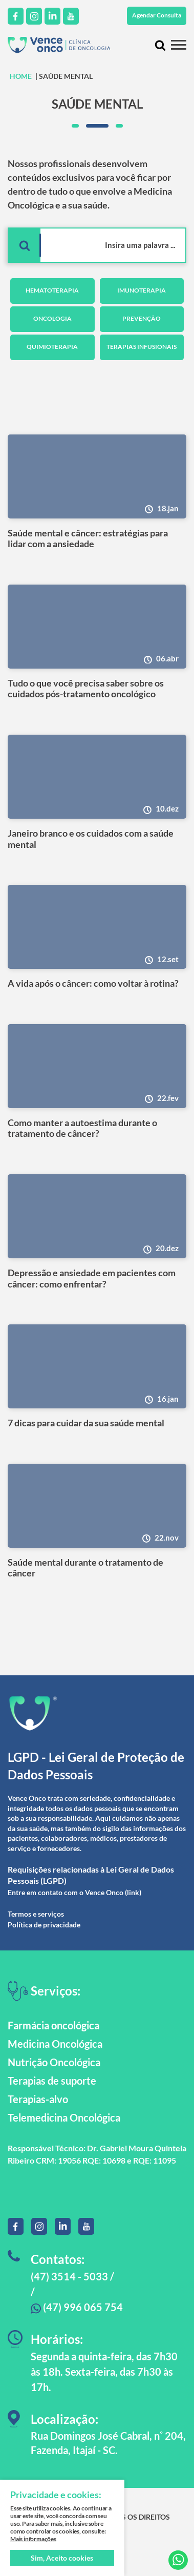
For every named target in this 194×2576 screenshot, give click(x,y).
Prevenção (141, 318)
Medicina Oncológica (55, 2044)
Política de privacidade (44, 1924)
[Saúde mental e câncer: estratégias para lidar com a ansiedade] (97, 476)
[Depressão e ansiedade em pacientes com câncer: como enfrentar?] (97, 1216)
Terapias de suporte (52, 2080)
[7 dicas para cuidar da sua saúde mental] (97, 1366)
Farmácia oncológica (53, 2025)
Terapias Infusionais (141, 346)
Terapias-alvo (38, 2099)
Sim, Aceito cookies (62, 2557)
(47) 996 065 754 (77, 2307)
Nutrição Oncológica (54, 2062)
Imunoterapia (141, 290)
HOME (21, 76)
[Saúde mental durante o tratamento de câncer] (97, 1506)
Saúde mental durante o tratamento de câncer (85, 1568)
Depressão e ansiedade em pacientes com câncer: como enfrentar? (92, 1279)
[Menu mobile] (178, 45)
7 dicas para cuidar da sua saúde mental (86, 1423)
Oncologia (52, 318)
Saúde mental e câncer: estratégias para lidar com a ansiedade (88, 539)
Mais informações (33, 2539)
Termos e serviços (36, 1913)
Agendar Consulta (156, 15)
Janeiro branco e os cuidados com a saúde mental (91, 839)
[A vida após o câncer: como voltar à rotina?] (97, 927)
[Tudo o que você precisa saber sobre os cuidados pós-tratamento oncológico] (97, 627)
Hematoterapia (52, 290)
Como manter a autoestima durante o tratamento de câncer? (82, 1128)
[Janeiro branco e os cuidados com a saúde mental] (97, 777)
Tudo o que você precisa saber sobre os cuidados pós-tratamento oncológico (86, 689)
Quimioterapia (52, 346)
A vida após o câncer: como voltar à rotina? (93, 983)
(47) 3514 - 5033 (69, 2276)
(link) (133, 1892)
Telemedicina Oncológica (64, 2117)
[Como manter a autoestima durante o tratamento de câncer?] (97, 1066)
